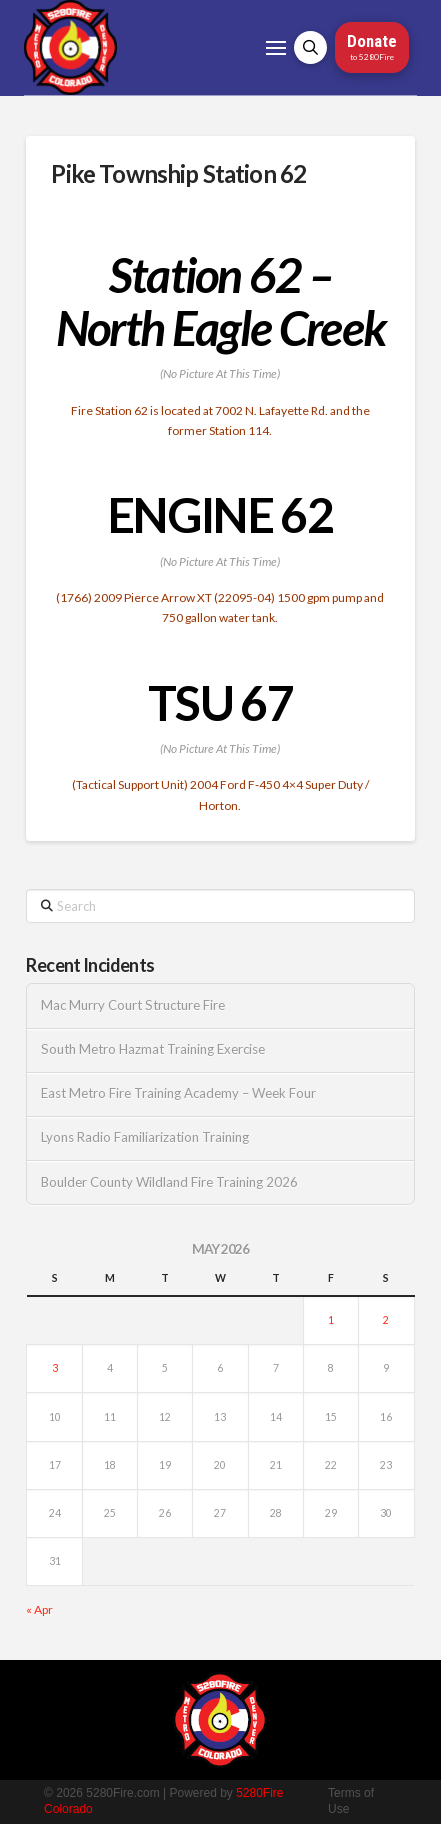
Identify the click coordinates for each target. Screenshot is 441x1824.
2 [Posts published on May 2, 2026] (386, 1320)
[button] (276, 48)
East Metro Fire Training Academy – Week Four (178, 1093)
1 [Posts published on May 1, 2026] (331, 1320)
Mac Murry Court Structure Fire (133, 1005)
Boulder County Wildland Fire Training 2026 (169, 1182)
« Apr (39, 1609)
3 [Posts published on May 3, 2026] (55, 1368)
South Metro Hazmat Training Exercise (153, 1049)
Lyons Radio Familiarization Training (145, 1137)
